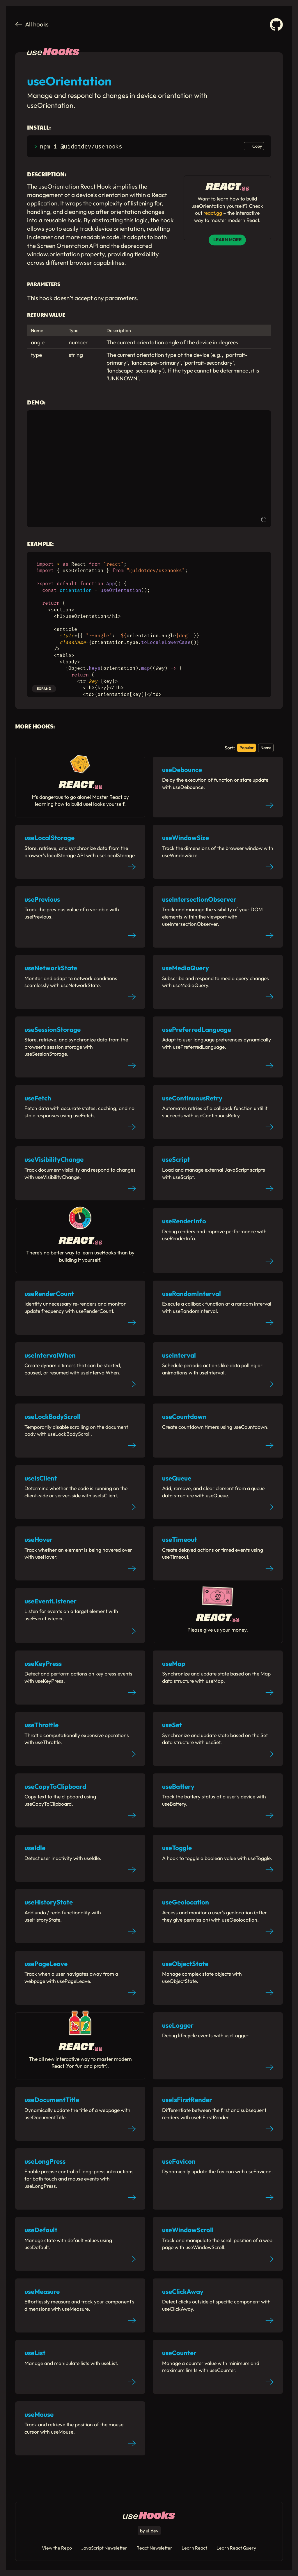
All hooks (32, 24)
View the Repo (57, 2548)
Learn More (227, 240)
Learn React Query (236, 2548)
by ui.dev (149, 2531)
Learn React (194, 2548)
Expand (44, 688)
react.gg (212, 213)
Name (266, 747)
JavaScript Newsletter (104, 2548)
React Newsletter (154, 2548)
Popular (247, 747)
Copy (257, 146)
